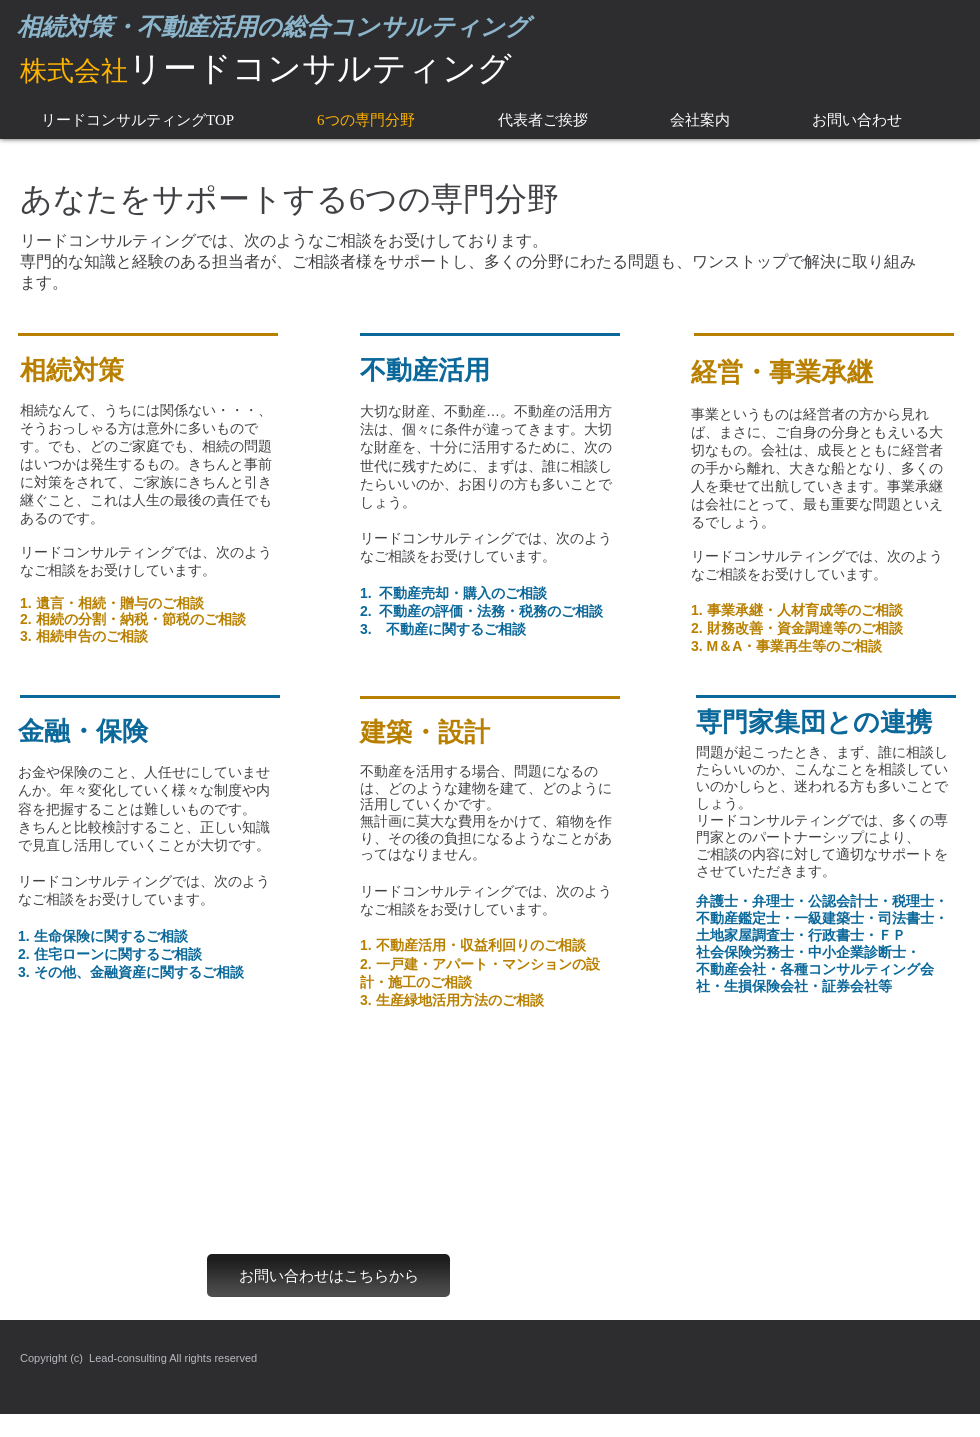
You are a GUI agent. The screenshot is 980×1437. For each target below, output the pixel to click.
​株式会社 (74, 71)
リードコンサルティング (320, 68)
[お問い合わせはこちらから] (328, 1275)
